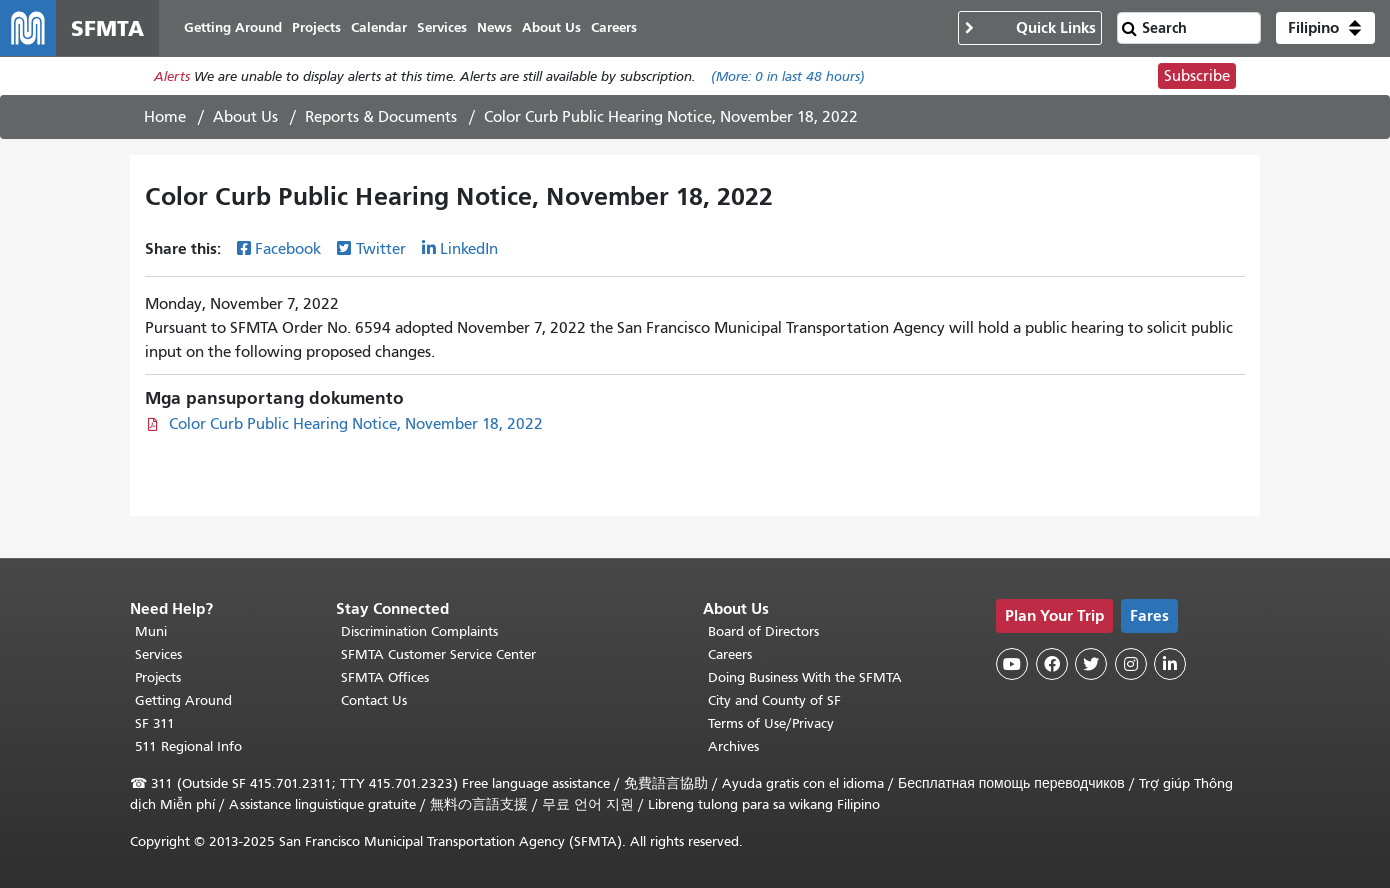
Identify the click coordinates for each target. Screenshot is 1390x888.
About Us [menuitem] (551, 27)
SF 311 (155, 723)
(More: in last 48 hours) (788, 76)
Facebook (288, 249)
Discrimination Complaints (419, 631)
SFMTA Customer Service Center (438, 654)
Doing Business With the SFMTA (805, 677)
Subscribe (1197, 76)
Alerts (172, 76)
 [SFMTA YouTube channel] (1012, 664)
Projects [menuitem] (316, 27)
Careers (730, 654)
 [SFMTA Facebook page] (1052, 664)
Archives (733, 746)
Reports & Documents (381, 117)
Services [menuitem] (442, 27)
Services (158, 654)
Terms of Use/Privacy (771, 723)
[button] (1325, 28)
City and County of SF (774, 700)
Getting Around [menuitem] (233, 27)
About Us (245, 117)
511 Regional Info (188, 746)
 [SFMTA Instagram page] (1131, 664)
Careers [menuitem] (614, 27)
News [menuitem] (494, 27)
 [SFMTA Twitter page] (1091, 664)
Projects (158, 677)
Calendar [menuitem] (379, 27)
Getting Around (183, 700)
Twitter (381, 249)
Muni (151, 631)
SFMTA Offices (385, 677)
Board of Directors (763, 631)
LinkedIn (469, 249)
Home (165, 117)
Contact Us (374, 700)
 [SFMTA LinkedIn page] (1170, 664)
